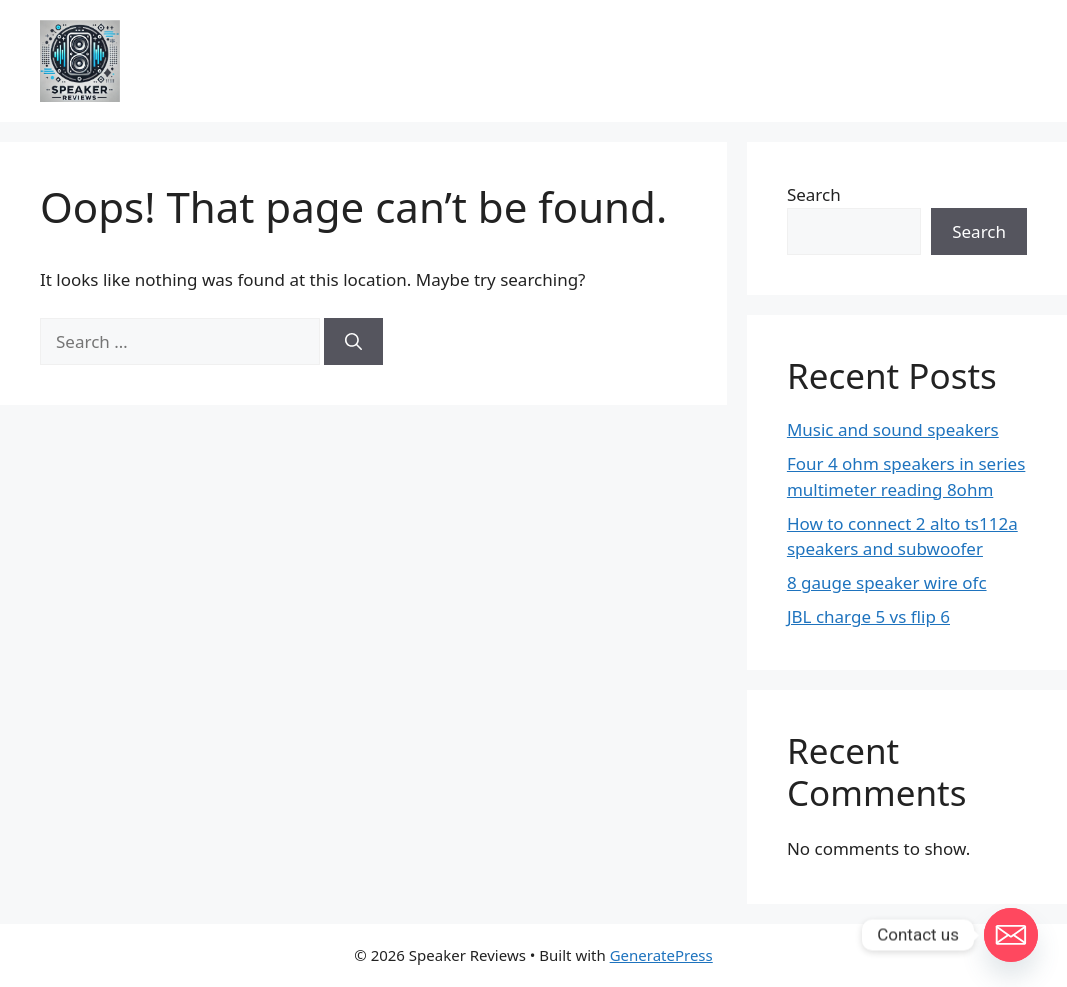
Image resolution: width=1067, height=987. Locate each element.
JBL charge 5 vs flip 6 (868, 616)
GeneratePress (661, 955)
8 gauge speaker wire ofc (887, 582)
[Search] (353, 342)
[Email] (1011, 935)
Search (814, 194)
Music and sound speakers (893, 429)
